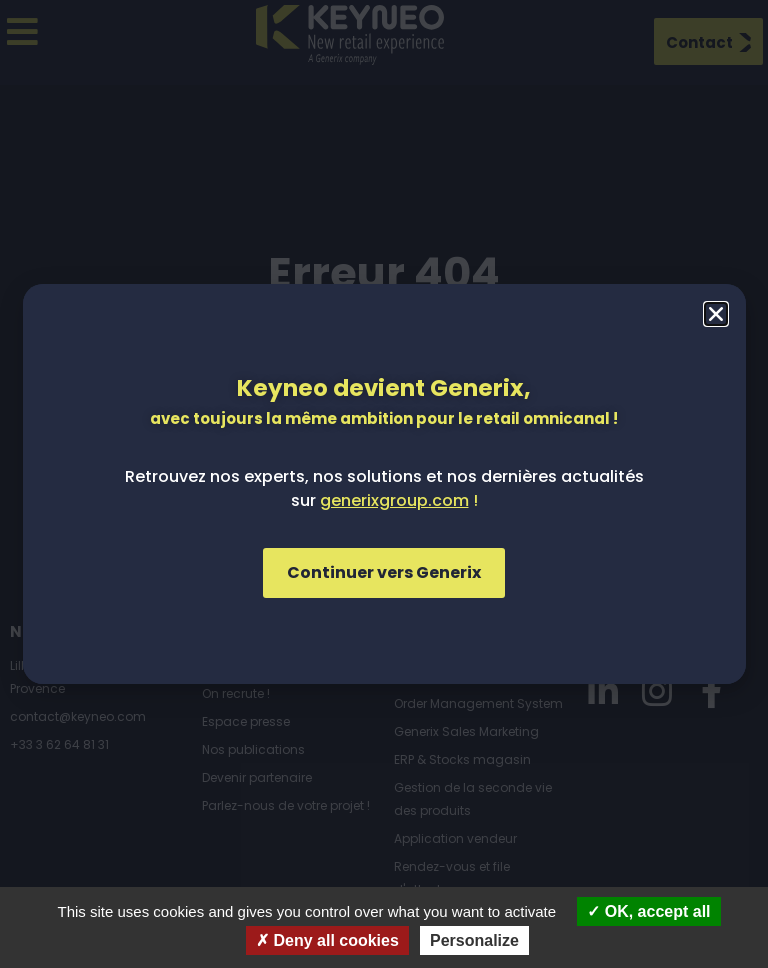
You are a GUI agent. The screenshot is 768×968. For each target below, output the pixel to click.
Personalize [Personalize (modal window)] (474, 940)
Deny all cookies (327, 940)
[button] (716, 314)
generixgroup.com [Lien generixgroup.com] (394, 500)
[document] (384, 484)
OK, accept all (648, 911)
